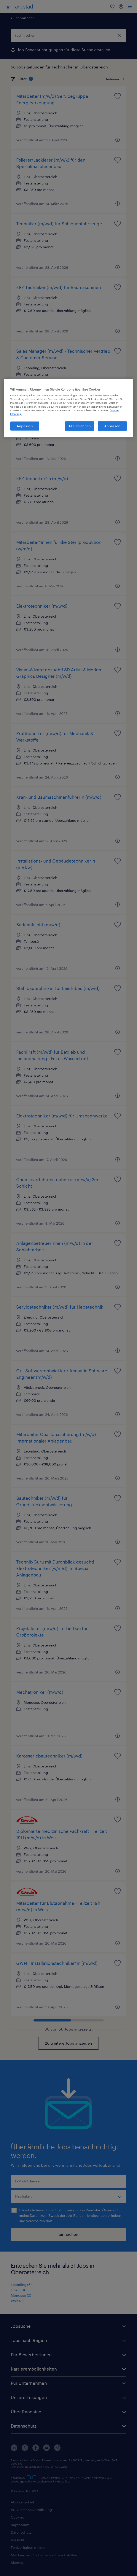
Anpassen (112, 426)
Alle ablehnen (79, 426)
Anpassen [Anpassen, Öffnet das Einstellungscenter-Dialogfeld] (25, 426)
